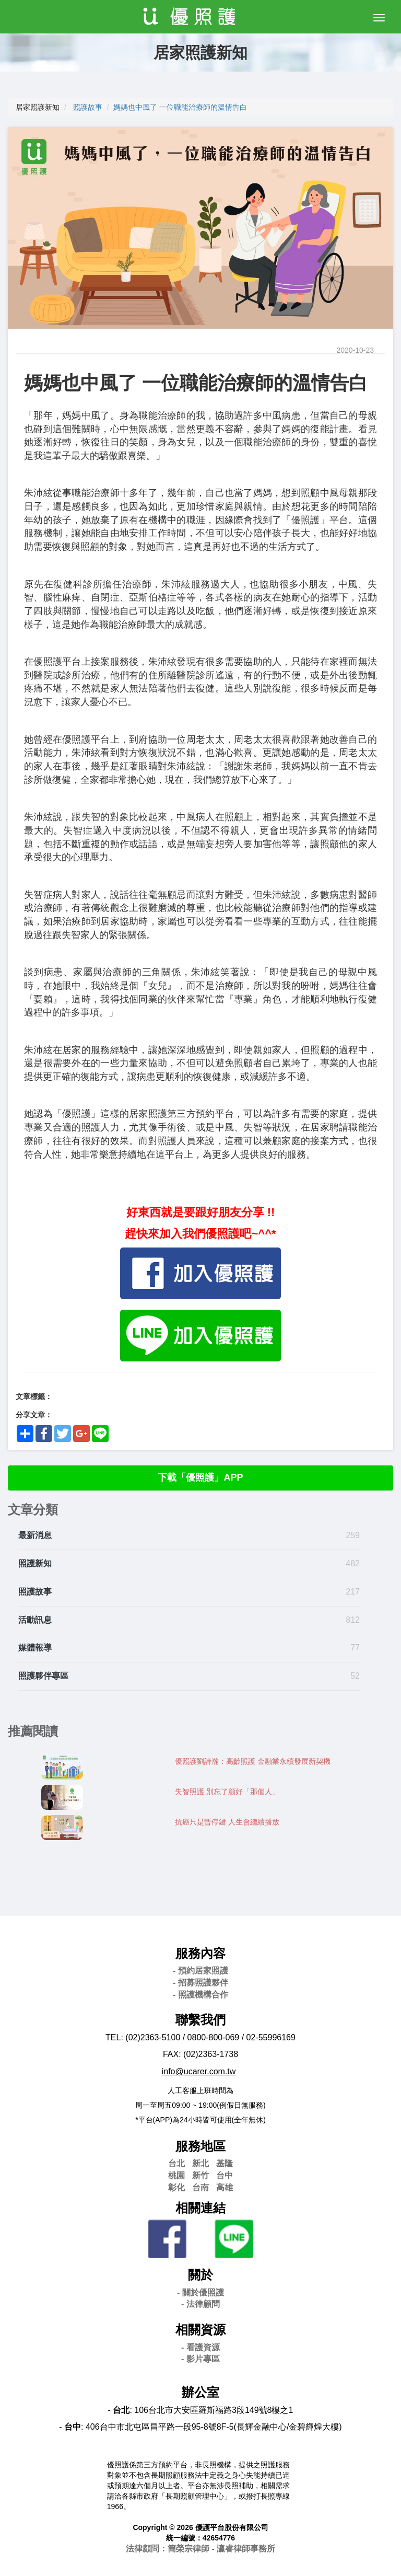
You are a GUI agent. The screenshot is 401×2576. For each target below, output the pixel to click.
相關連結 (200, 2208)
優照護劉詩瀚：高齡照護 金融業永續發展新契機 (253, 1761)
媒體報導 (35, 1647)
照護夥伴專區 (43, 1675)
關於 (200, 2275)
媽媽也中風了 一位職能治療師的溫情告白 (180, 107)
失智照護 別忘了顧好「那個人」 (227, 1791)
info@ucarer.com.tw (199, 2071)
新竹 (200, 2175)
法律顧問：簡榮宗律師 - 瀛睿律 (200, 2548)
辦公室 (200, 2392)
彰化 (176, 2187)
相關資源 (200, 2330)
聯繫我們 (200, 2020)
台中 (224, 2175)
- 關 (200, 2292)
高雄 (224, 2187)
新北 (200, 2163)
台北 (176, 2163)
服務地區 (200, 2146)
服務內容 (200, 1953)
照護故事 (87, 107)
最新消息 (35, 1535)
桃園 (176, 2175)
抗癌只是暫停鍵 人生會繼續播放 (227, 1822)
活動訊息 (35, 1619)
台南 (200, 2187)
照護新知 (35, 1563)
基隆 (224, 2163)
